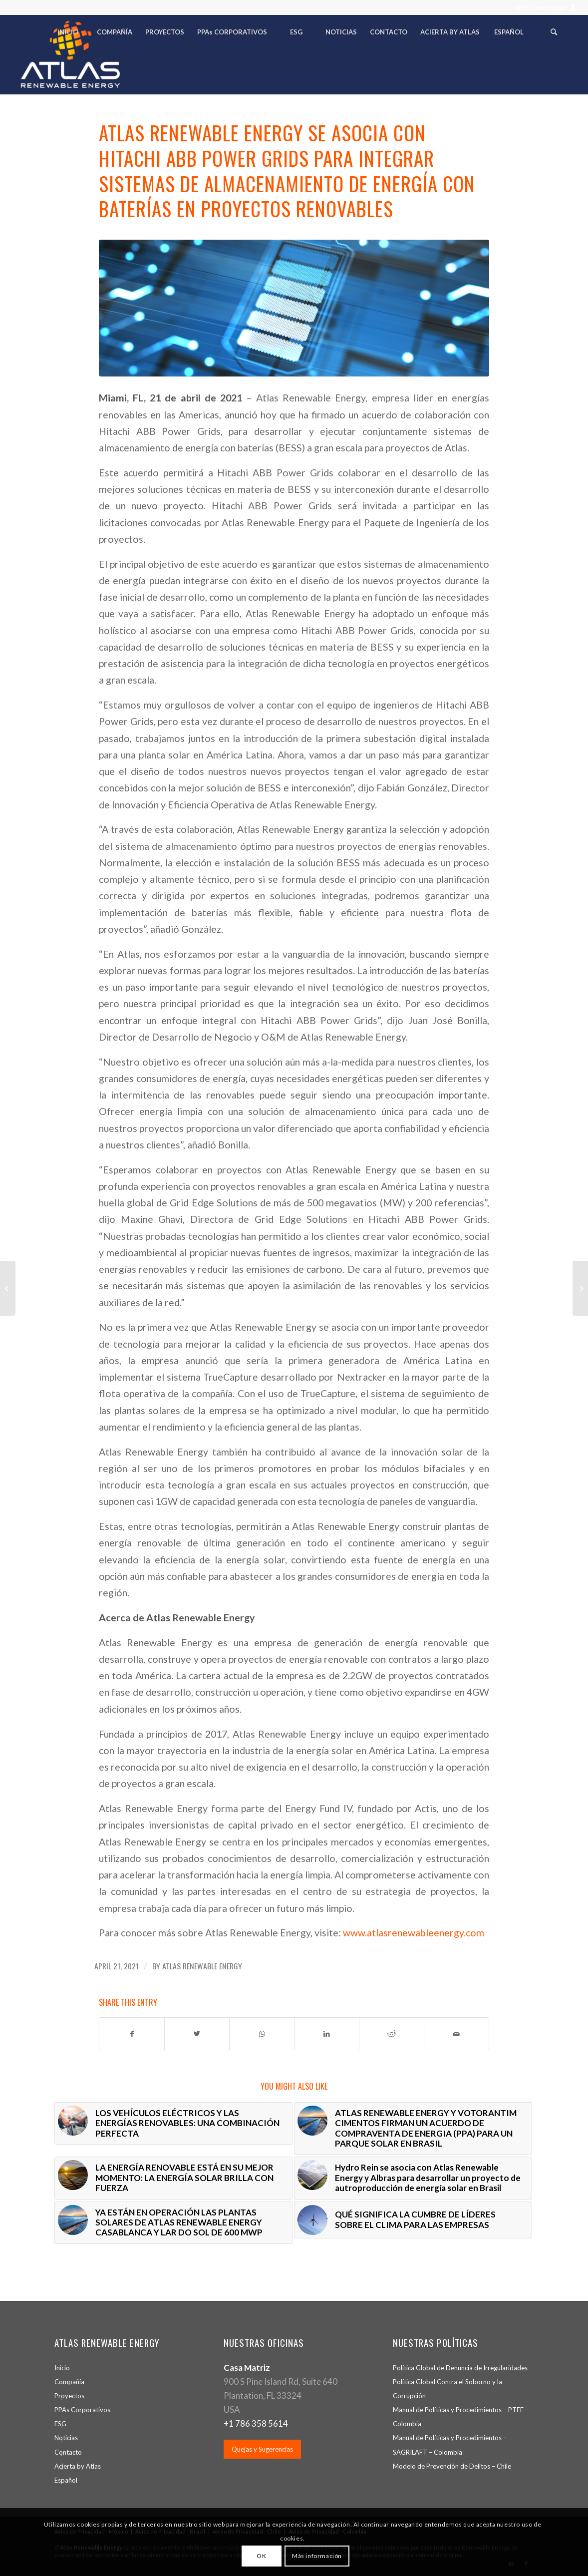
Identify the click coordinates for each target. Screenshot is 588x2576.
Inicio (62, 2368)
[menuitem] (543, 7)
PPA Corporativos (82, 2410)
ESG (60, 2424)
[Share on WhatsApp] (262, 2034)
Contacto (68, 2452)
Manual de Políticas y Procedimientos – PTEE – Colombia (461, 2417)
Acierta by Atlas (77, 2466)
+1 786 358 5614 (256, 2423)
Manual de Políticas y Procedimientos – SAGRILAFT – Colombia (450, 2445)
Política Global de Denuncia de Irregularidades (460, 2368)
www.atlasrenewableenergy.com (413, 1932)
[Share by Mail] (456, 2034)
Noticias (66, 2438)
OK (261, 2556)
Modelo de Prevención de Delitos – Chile (452, 2466)
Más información (317, 2556)
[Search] (553, 34)
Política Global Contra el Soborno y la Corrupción (447, 2389)
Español (65, 2480)
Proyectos (69, 2396)
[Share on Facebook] (131, 2034)
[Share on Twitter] (197, 2034)
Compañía (69, 2382)
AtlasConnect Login (540, 7)
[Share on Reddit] (391, 2034)
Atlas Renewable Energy (202, 1966)
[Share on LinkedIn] (326, 2034)
